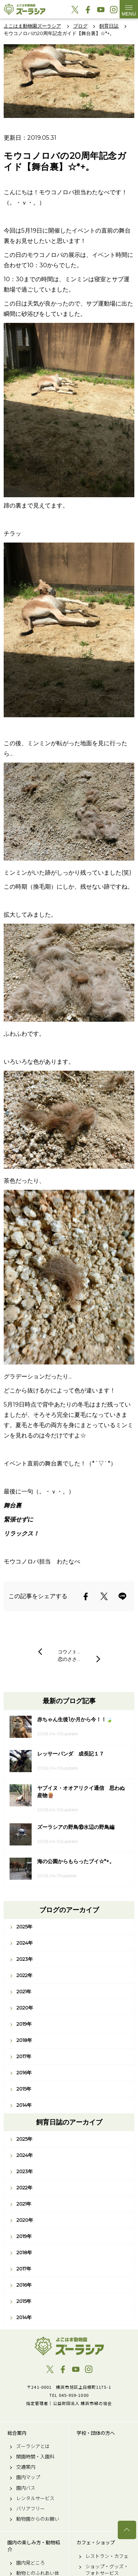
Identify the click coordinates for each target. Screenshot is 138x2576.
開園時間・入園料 (35, 2456)
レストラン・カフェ (106, 2556)
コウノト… (69, 1652)
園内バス (25, 2488)
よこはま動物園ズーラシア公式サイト (24, 9)
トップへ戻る (127, 2530)
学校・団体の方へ (96, 2433)
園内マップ (28, 2477)
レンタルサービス (35, 2498)
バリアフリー (30, 2508)
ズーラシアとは (33, 2446)
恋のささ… (69, 1659)
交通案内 (25, 2467)
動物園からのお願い (37, 2519)
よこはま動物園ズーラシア (69, 2346)
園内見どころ (30, 2562)
